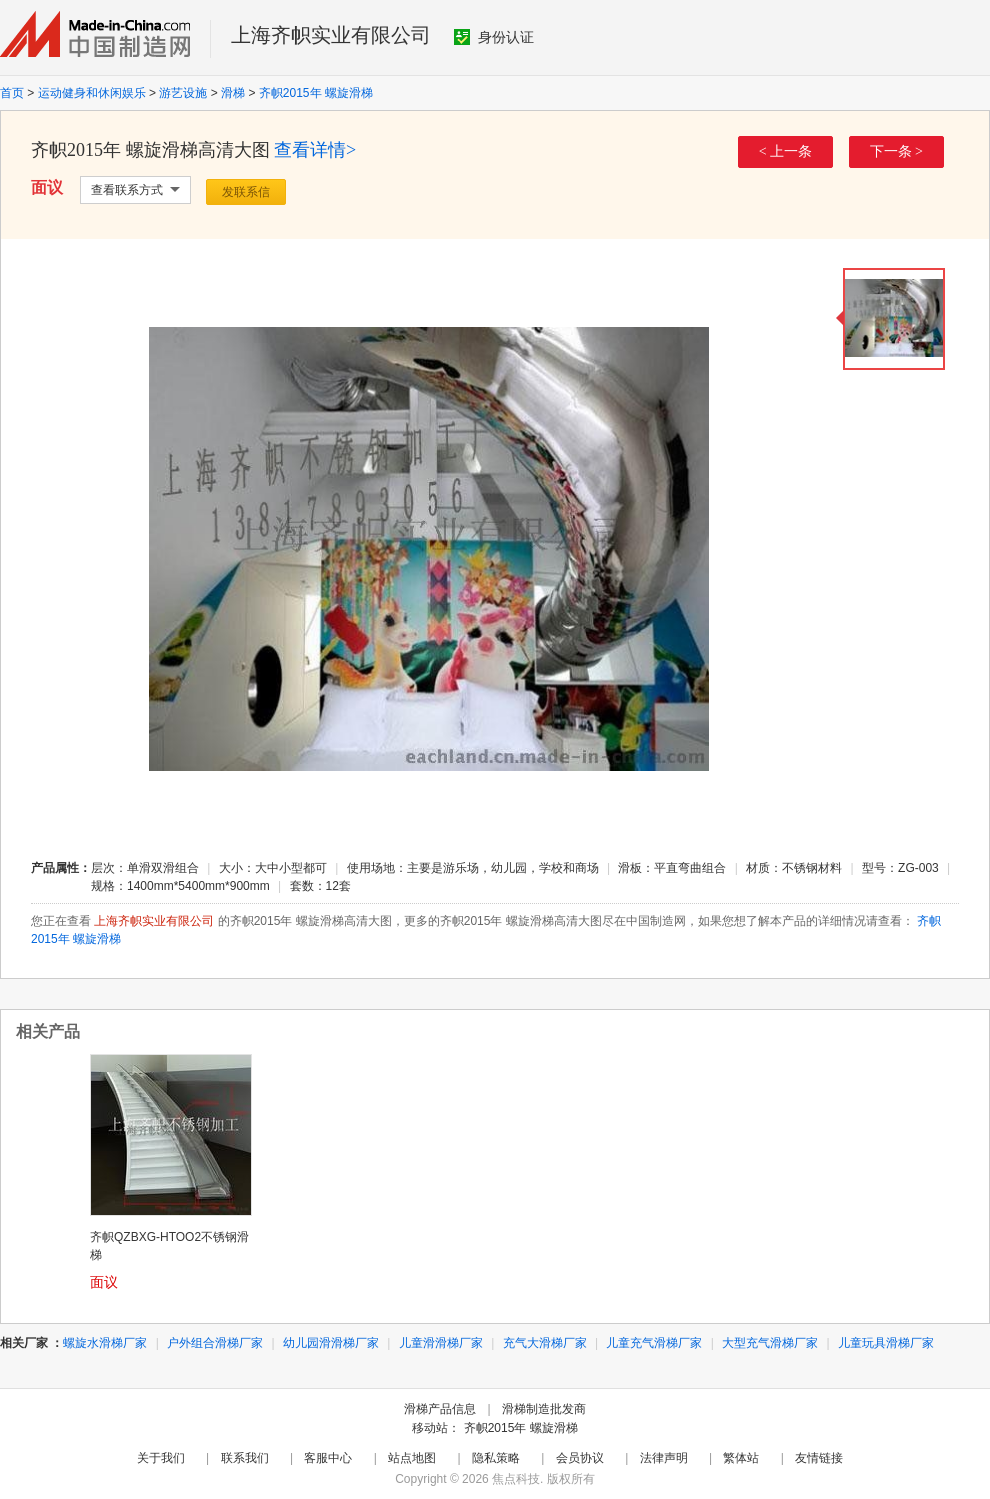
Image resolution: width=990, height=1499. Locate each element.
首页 (12, 93)
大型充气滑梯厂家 (770, 1343)
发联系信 (246, 192)
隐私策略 (496, 1458)
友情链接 (819, 1458)
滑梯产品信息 (440, 1409)
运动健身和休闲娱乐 (92, 93)
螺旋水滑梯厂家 (105, 1343)
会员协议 (580, 1458)
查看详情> (315, 150)
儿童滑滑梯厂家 (441, 1343)
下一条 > (896, 151)
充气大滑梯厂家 (545, 1343)
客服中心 (328, 1458)
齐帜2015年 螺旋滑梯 (316, 93)
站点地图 (412, 1458)
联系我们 (245, 1458)
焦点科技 (516, 1479)
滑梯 (233, 93)
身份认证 (494, 37)
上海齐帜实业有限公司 (331, 35)
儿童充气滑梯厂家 (654, 1343)
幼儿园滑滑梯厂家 (331, 1343)
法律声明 (664, 1458)
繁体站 (741, 1458)
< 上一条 (785, 151)
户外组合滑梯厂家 (215, 1343)
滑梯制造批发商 (544, 1409)
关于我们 (161, 1458)
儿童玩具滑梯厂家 (886, 1343)
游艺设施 (183, 93)
